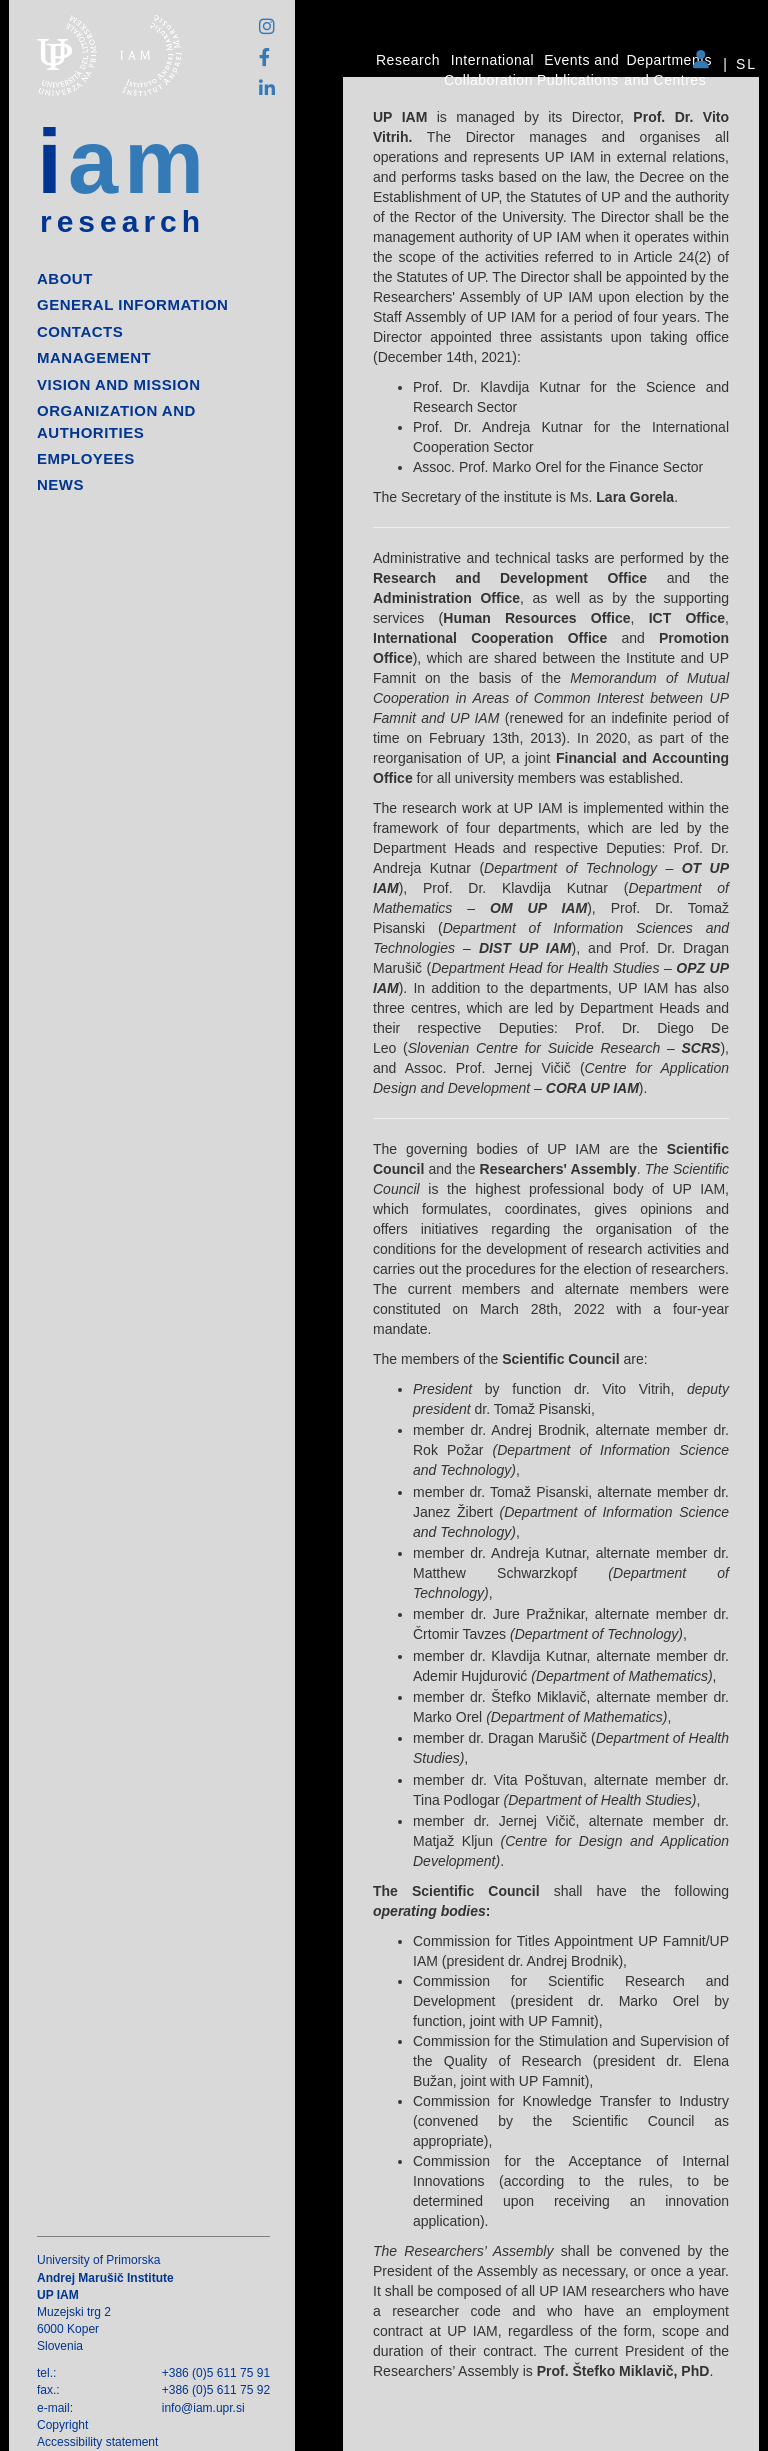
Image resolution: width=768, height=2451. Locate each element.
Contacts (80, 331)
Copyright (62, 2425)
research (122, 222)
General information (132, 304)
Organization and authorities (116, 421)
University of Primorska (98, 2260)
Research (408, 60)
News (60, 484)
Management (94, 357)
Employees (86, 458)
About (65, 278)
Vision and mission (118, 384)
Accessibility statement (97, 2442)
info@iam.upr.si (203, 2408)
